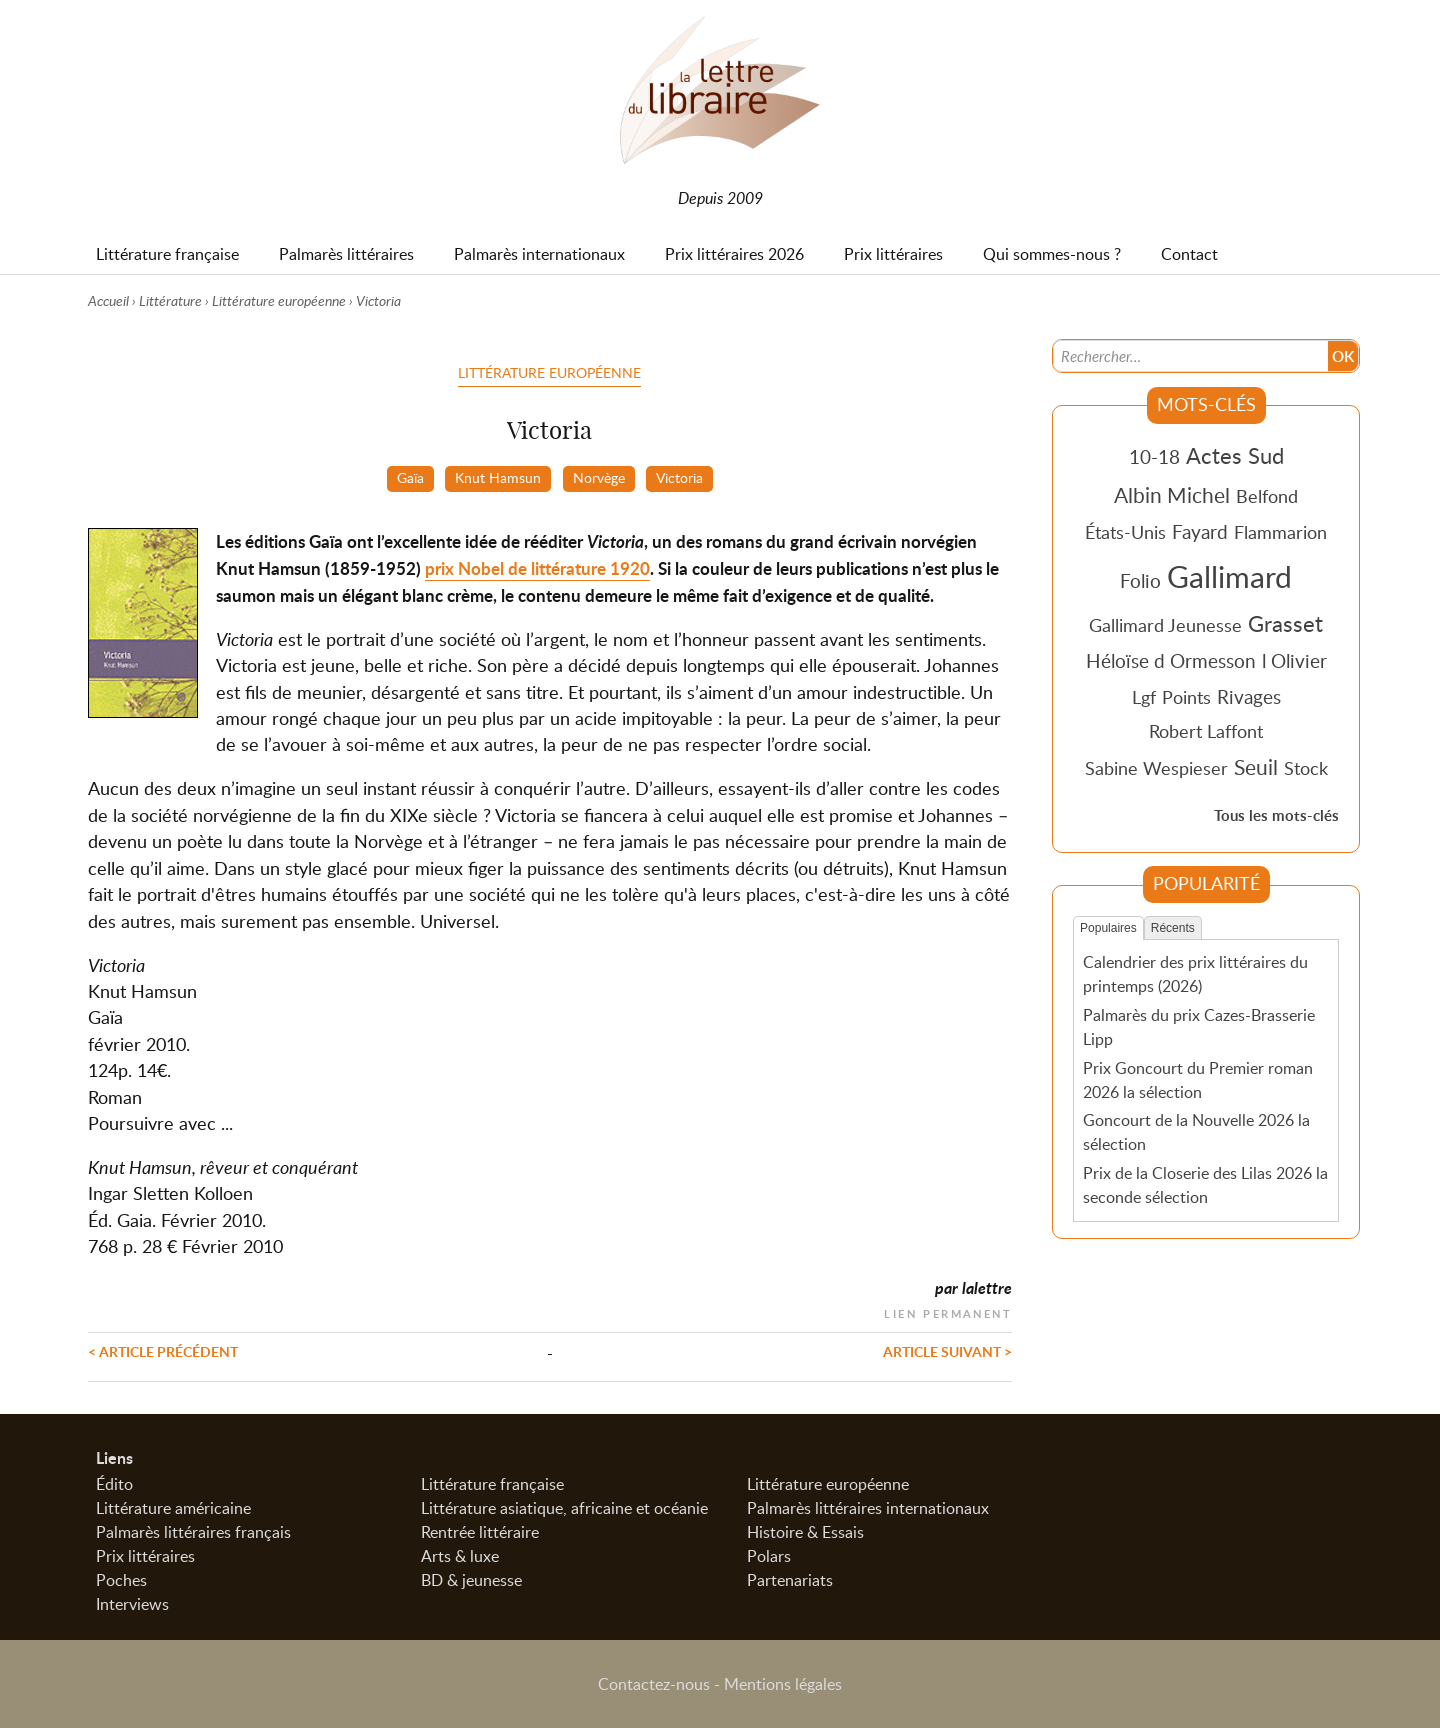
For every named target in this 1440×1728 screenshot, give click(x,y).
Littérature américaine (173, 1508)
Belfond (1267, 496)
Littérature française (492, 1484)
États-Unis (1125, 532)
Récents (1173, 928)
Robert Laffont (1206, 731)
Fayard (1200, 531)
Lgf (1144, 697)
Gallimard (1229, 576)
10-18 (1154, 456)
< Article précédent (163, 1351)
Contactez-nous (654, 1684)
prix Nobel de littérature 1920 (537, 568)
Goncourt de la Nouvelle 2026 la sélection (1196, 1132)
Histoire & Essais (805, 1532)
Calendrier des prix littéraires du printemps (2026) (1195, 974)
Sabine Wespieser (1156, 768)
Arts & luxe (460, 1556)
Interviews (132, 1604)
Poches (121, 1580)
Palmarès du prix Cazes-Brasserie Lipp (1199, 1027)
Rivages (1249, 696)
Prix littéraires (145, 1556)
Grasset (1285, 623)
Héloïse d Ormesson (1171, 660)
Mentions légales (783, 1684)
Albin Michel (1172, 495)
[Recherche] (1191, 356)
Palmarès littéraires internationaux (868, 1508)
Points (1186, 697)
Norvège (599, 477)
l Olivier (1294, 660)
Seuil (1256, 767)
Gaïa (410, 477)
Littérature (170, 300)
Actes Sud (1235, 455)
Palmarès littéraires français (193, 1532)
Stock (1306, 768)
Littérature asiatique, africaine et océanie (564, 1508)
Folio (1140, 580)
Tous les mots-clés (1276, 815)
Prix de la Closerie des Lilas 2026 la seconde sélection (1205, 1185)
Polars (769, 1556)
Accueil (108, 300)
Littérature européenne (279, 300)
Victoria (679, 477)
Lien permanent (948, 1311)
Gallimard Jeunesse (1165, 625)
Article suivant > (947, 1351)
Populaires (1108, 928)
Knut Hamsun (498, 477)
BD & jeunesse (471, 1580)
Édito (114, 1484)
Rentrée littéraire (480, 1532)
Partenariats (790, 1580)
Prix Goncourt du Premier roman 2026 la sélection (1198, 1080)
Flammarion (1280, 532)
